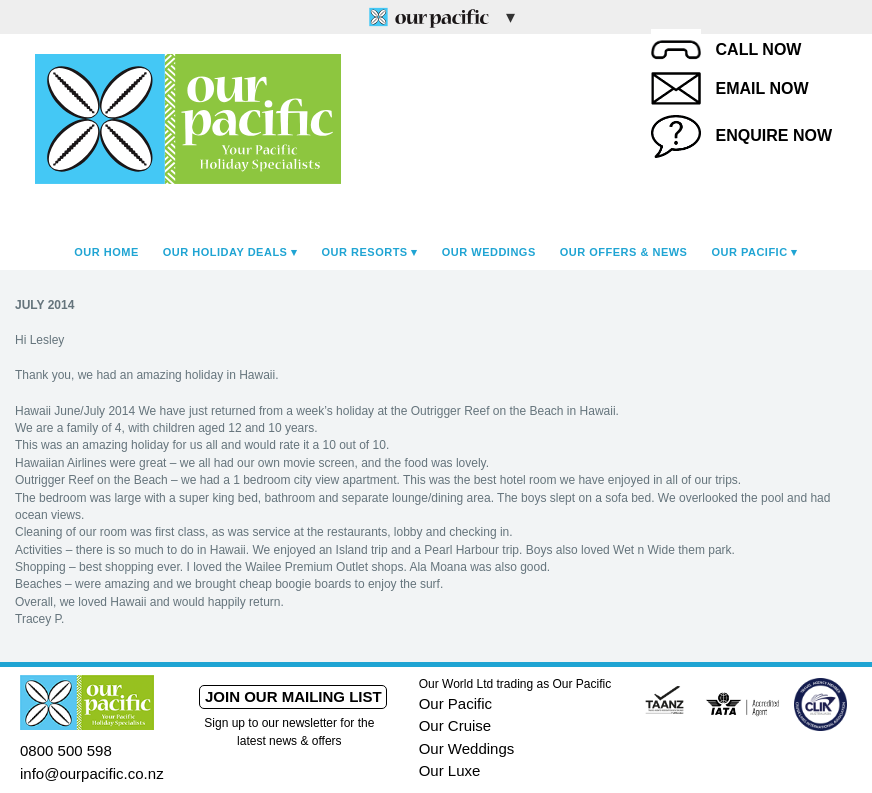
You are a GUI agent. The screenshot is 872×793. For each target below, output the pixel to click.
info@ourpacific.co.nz (92, 773)
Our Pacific (749, 252)
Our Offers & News (624, 252)
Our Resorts (365, 252)
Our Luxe (450, 770)
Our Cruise (455, 725)
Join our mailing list (293, 696)
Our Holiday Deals (225, 252)
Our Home (106, 252)
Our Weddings (489, 252)
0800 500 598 (66, 750)
